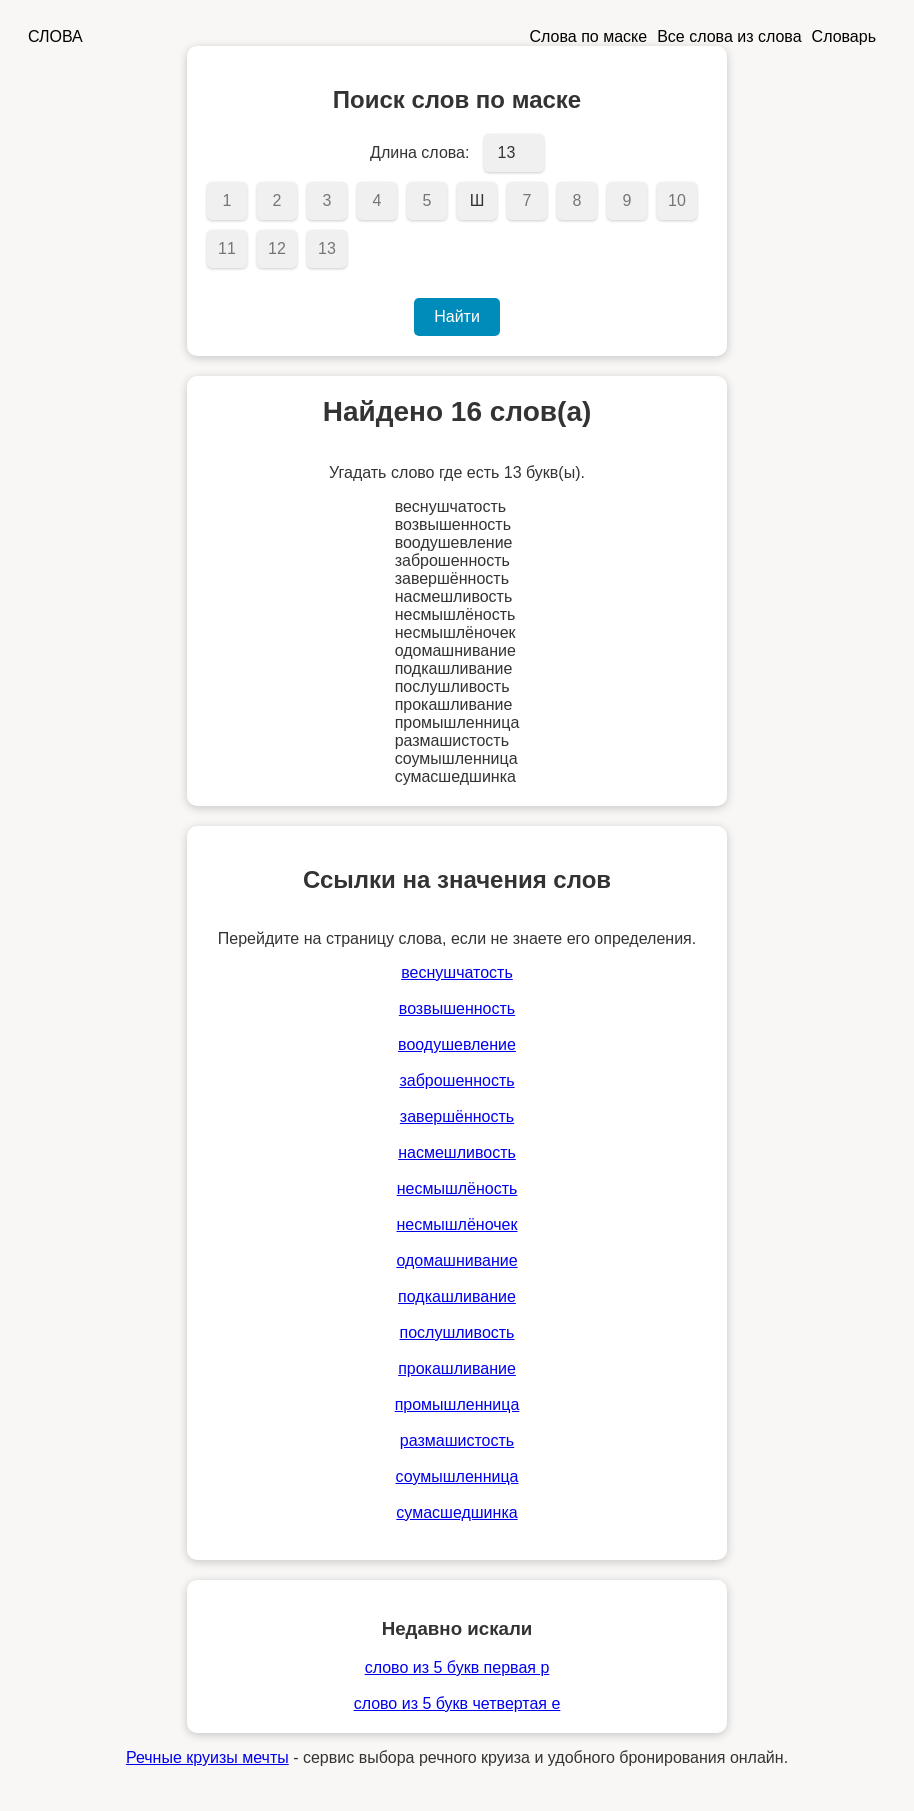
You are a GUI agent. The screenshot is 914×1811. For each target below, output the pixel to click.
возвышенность (457, 1008)
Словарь (844, 36)
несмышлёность (457, 1188)
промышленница (457, 1404)
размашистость (457, 1440)
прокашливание (457, 1368)
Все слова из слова (729, 36)
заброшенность (456, 1080)
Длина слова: (419, 152)
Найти (457, 316)
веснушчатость (456, 972)
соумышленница (457, 1476)
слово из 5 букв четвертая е (457, 1703)
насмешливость (457, 1152)
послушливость (457, 1332)
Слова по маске (589, 36)
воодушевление (457, 1044)
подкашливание (457, 1296)
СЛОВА (55, 36)
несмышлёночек (457, 1224)
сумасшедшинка (456, 1512)
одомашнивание (456, 1260)
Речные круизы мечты (207, 1757)
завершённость (457, 1116)
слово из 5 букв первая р (457, 1667)
